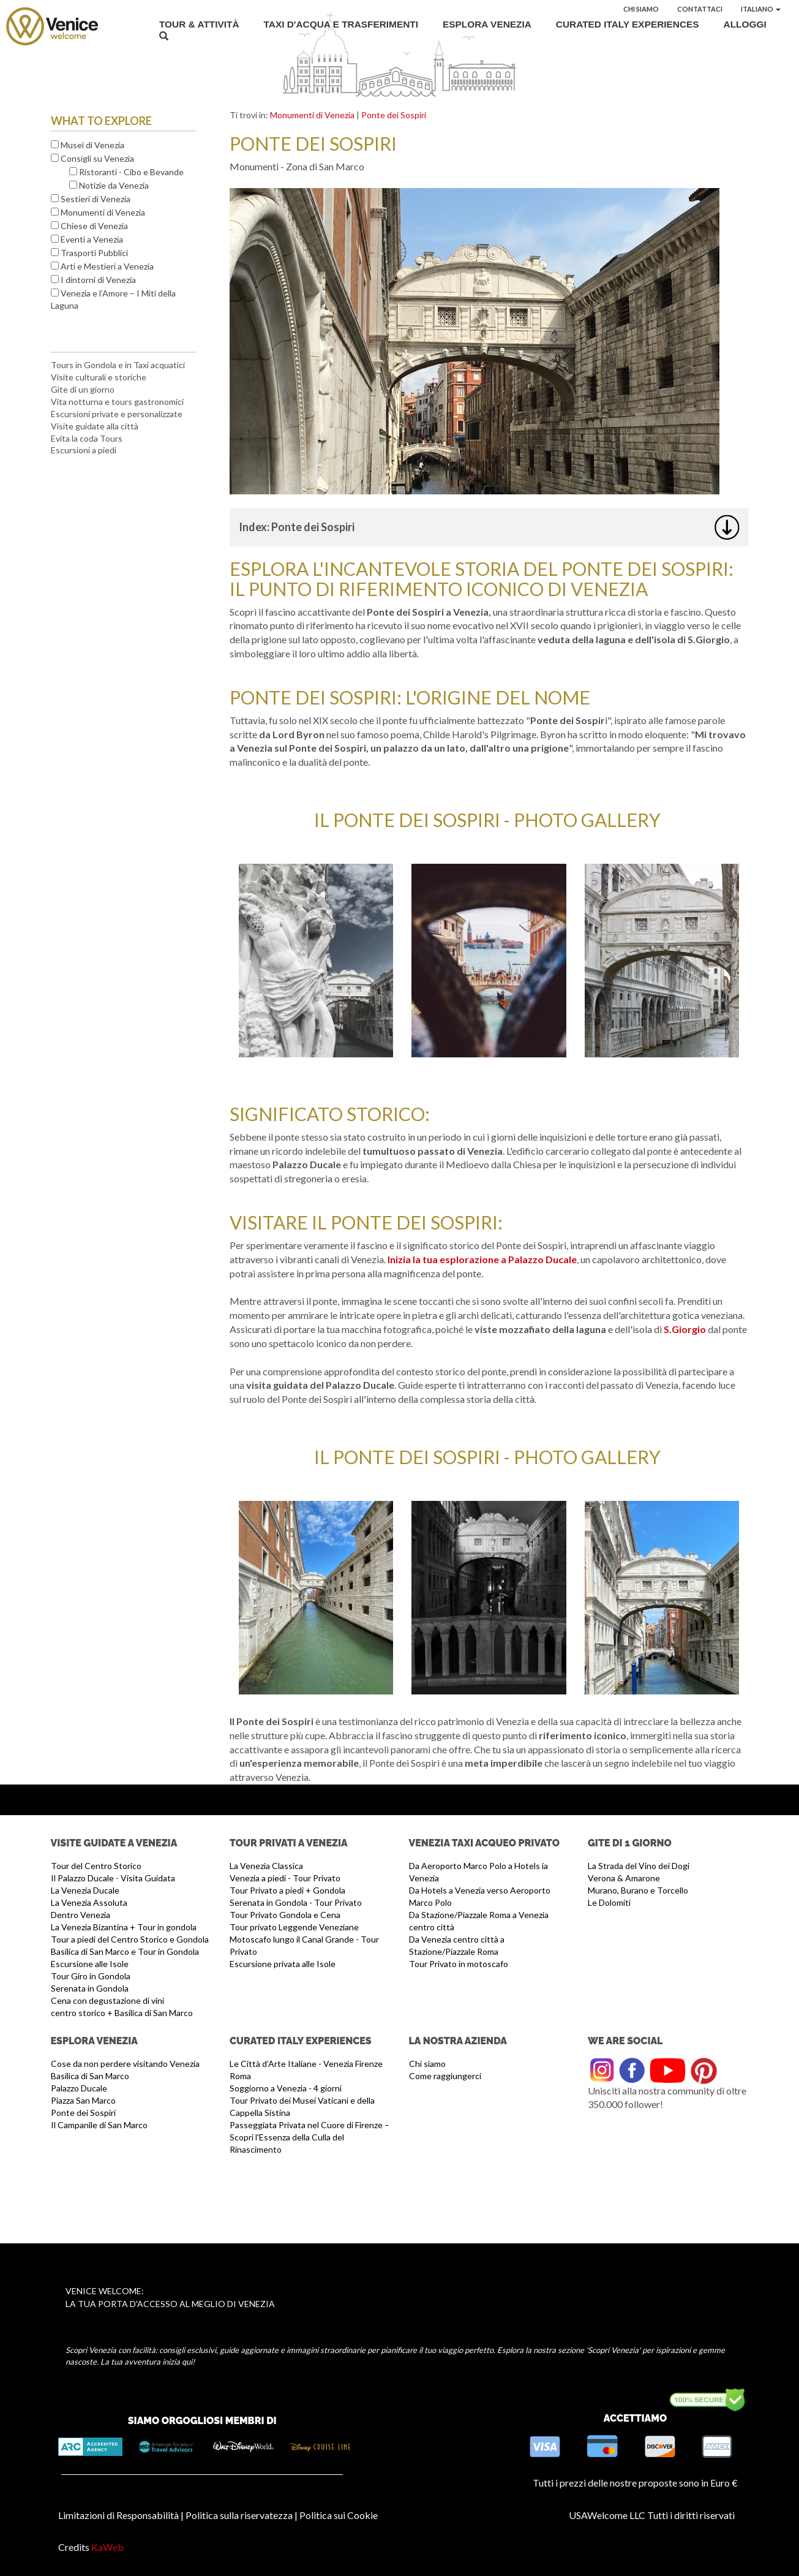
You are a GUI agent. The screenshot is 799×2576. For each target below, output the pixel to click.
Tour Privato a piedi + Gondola (287, 1890)
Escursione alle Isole (90, 1963)
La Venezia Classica (266, 1865)
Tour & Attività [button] (199, 24)
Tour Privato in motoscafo (458, 1963)
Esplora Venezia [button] (487, 24)
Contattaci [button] (699, 9)
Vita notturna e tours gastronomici (117, 401)
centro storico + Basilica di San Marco (122, 2013)
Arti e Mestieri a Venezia (107, 266)
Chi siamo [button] (641, 9)
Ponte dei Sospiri (393, 115)
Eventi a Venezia (92, 239)
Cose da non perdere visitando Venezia (125, 2063)
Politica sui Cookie (338, 2515)
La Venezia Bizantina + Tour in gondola (124, 1927)
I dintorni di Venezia (98, 279)
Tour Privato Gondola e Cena (285, 1914)
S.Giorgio (686, 1329)
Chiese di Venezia (94, 226)
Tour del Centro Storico (96, 1865)
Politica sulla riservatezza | (242, 2515)
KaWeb (107, 2547)
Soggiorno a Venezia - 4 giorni (286, 2088)
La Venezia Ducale (85, 1890)
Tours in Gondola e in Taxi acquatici (118, 365)
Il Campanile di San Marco (99, 2125)
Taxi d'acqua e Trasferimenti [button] (341, 24)
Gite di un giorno (82, 389)
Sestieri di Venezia (95, 199)
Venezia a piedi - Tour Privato (285, 1878)
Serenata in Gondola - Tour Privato (296, 1902)
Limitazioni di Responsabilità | (121, 2515)
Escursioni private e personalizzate (116, 414)
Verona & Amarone (624, 1878)
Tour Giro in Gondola (90, 1976)
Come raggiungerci (445, 2076)
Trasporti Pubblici (94, 252)
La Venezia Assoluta (89, 1902)
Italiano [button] (761, 9)
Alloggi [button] (745, 24)
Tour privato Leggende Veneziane (294, 1927)
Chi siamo (427, 2063)
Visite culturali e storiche (98, 377)
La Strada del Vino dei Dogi (638, 1865)
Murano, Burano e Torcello (638, 1890)
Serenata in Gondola (90, 1988)
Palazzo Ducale (79, 2088)
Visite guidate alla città (94, 426)
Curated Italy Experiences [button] (627, 24)
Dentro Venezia (80, 1914)
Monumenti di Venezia (103, 212)
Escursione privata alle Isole (283, 1963)
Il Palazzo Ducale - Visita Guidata (113, 1878)
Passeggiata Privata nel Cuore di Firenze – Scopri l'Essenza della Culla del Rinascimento (309, 2137)
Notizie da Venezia (114, 185)
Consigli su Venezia (97, 158)
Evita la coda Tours (86, 438)
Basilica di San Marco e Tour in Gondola (125, 1951)
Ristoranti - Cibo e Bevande (131, 172)
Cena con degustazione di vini (107, 2000)
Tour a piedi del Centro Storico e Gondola (130, 1939)
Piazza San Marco (83, 2100)
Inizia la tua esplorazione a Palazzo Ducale (482, 1259)
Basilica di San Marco (90, 2076)
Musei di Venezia (92, 145)
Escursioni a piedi (83, 450)
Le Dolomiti (609, 1902)
